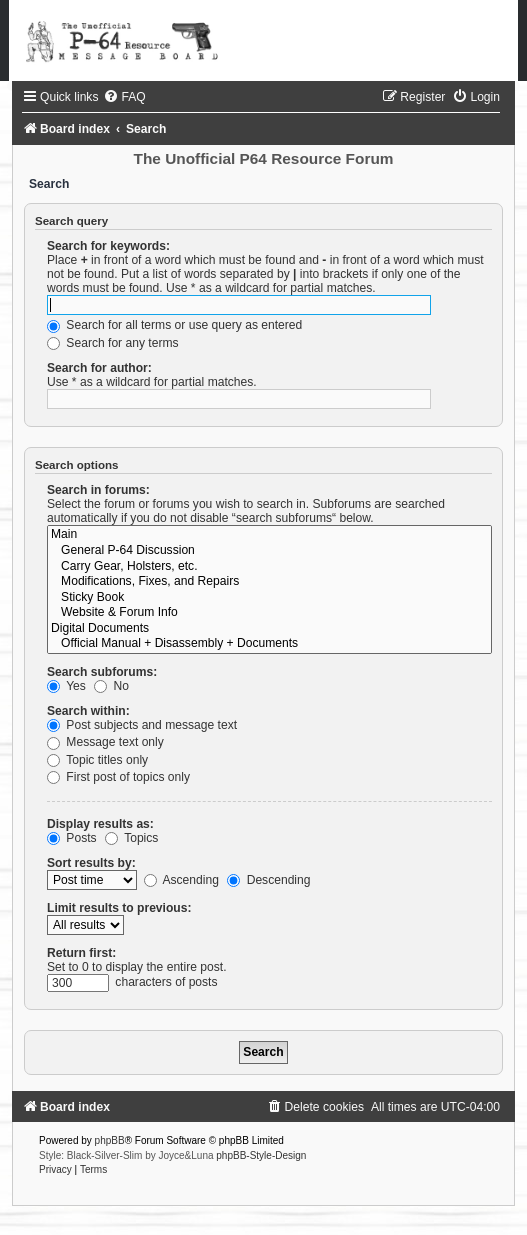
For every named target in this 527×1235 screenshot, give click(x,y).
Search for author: (99, 368)
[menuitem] (124, 97)
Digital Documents (269, 629)
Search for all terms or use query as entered (174, 325)
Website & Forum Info (269, 613)
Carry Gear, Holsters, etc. (269, 567)
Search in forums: (98, 490)
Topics (131, 838)
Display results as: (100, 824)
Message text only (105, 742)
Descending (268, 880)
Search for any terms (113, 343)
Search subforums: (102, 672)
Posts (72, 838)
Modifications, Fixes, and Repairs (269, 582)
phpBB (110, 1140)
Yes (66, 686)
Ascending (181, 880)
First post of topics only (118, 777)
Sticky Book (269, 598)
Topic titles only (97, 760)
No (111, 686)
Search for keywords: (108, 246)
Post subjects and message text (142, 725)
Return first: (81, 953)
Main (269, 535)
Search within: (88, 711)
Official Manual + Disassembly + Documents (269, 644)
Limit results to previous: (119, 908)
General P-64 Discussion (269, 551)
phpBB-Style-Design (261, 1155)
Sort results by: (91, 863)
